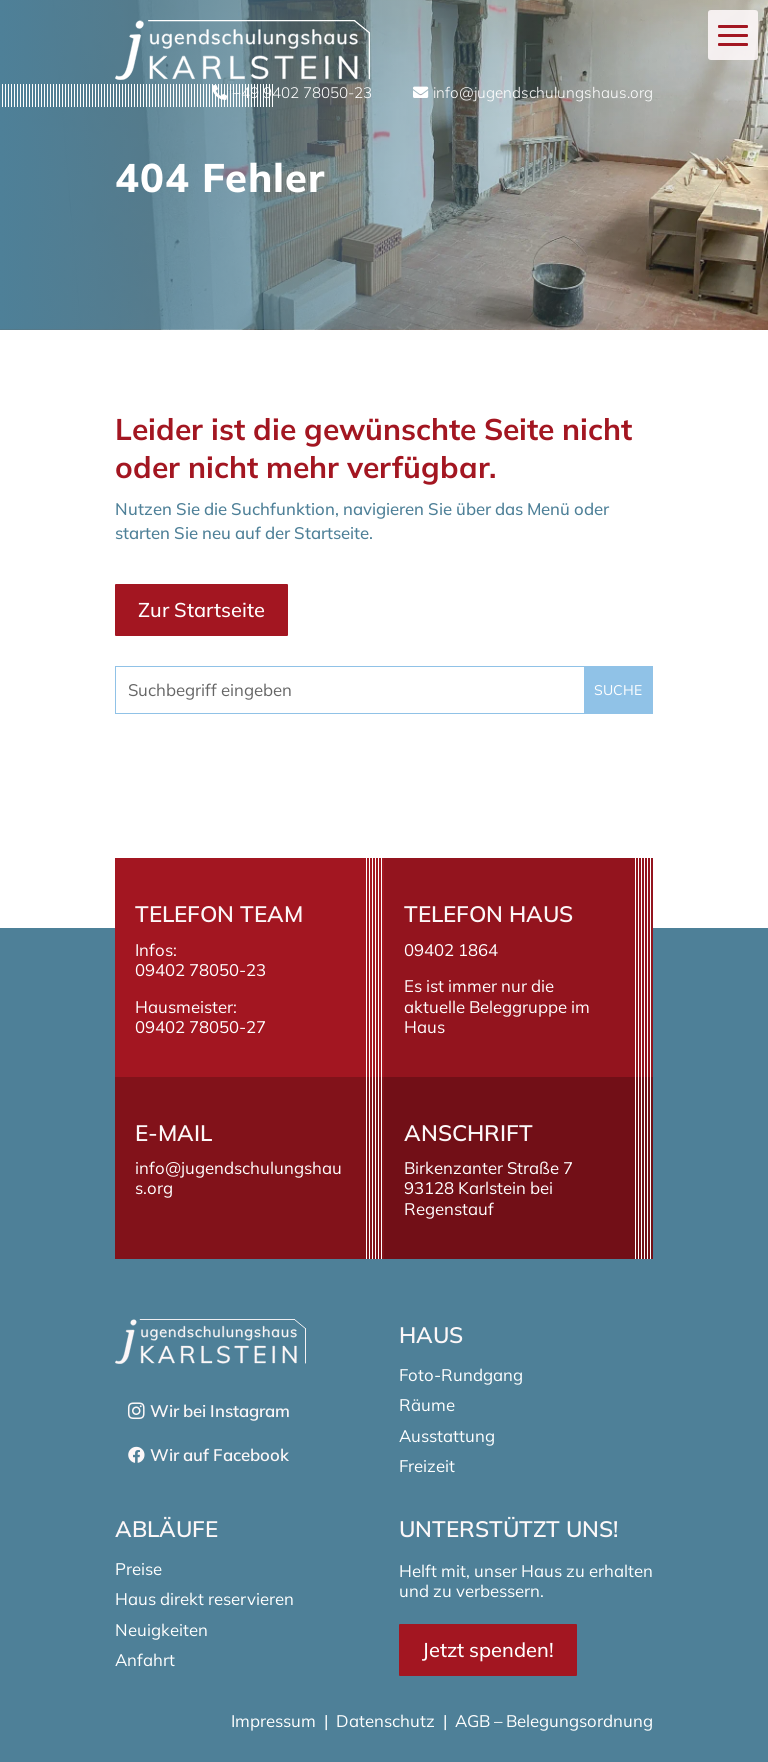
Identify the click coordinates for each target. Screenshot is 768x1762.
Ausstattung (447, 1435)
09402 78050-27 (200, 1026)
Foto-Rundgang (461, 1374)
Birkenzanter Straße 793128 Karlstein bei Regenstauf (488, 1187)
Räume (427, 1404)
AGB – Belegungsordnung (554, 1720)
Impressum (275, 1720)
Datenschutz (385, 1720)
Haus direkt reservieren (204, 1598)
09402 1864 (451, 949)
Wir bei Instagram (220, 1410)
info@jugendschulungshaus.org (238, 1177)
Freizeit (427, 1465)
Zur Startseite (201, 609)
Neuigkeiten (161, 1629)
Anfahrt (145, 1659)
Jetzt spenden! (488, 1649)
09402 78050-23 (200, 969)
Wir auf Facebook (219, 1454)
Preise (138, 1568)
